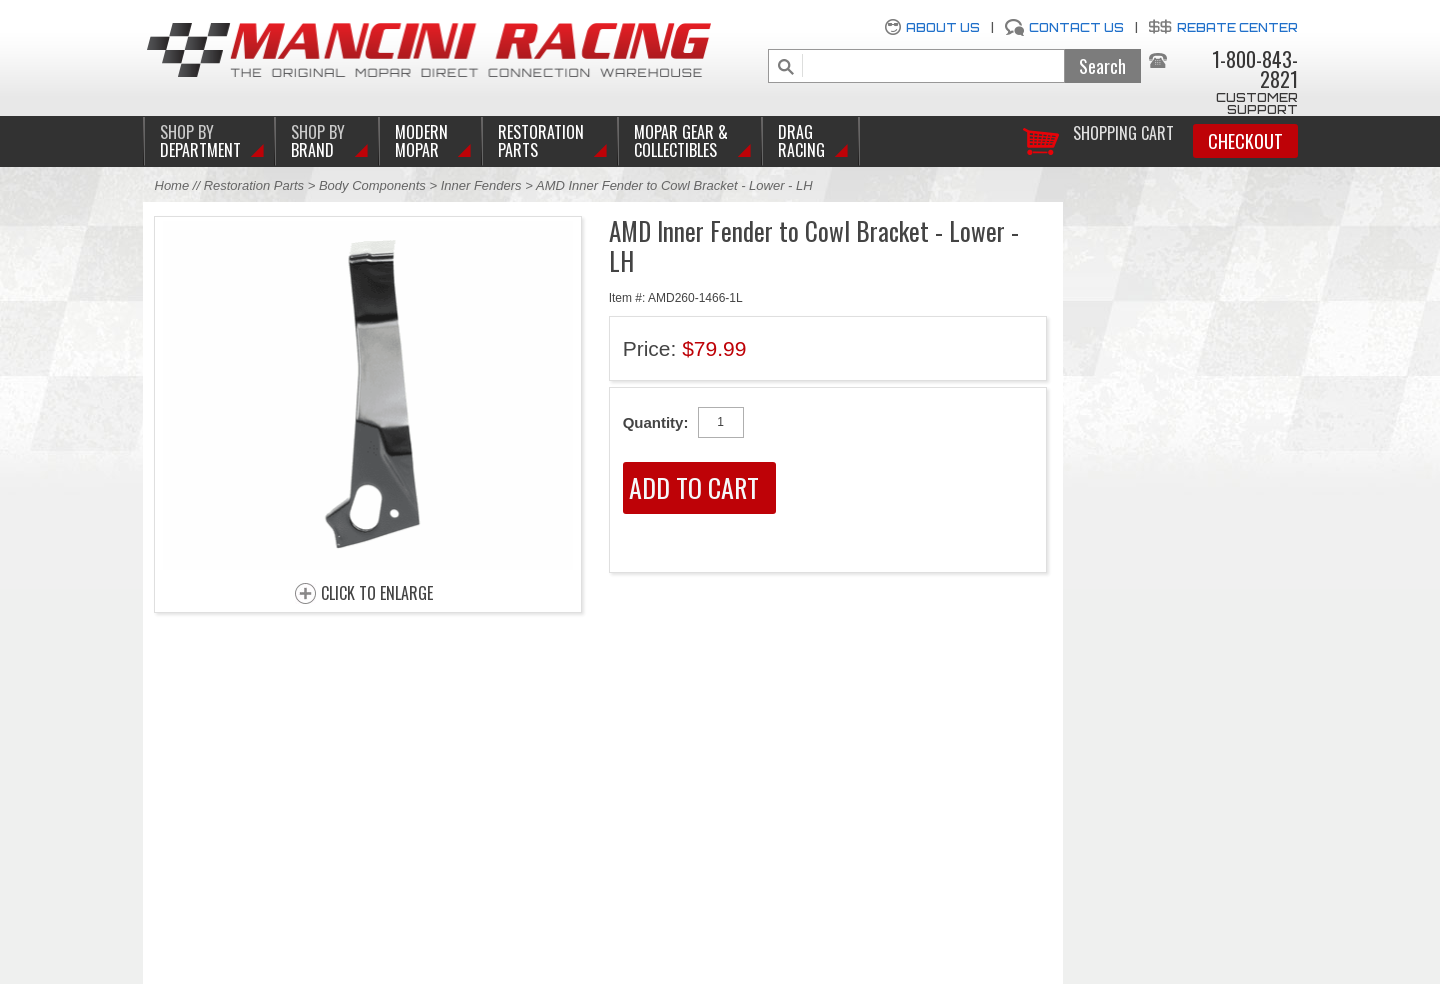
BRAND (318, 141)
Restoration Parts (541, 141)
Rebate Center (1237, 27)
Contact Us (1076, 27)
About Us (943, 27)
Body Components (372, 185)
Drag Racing (801, 141)
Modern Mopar (421, 141)
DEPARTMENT (200, 141)
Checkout (1245, 141)
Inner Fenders (481, 185)
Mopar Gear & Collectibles (681, 141)
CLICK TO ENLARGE (377, 594)
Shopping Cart (1123, 131)
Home (172, 185)
